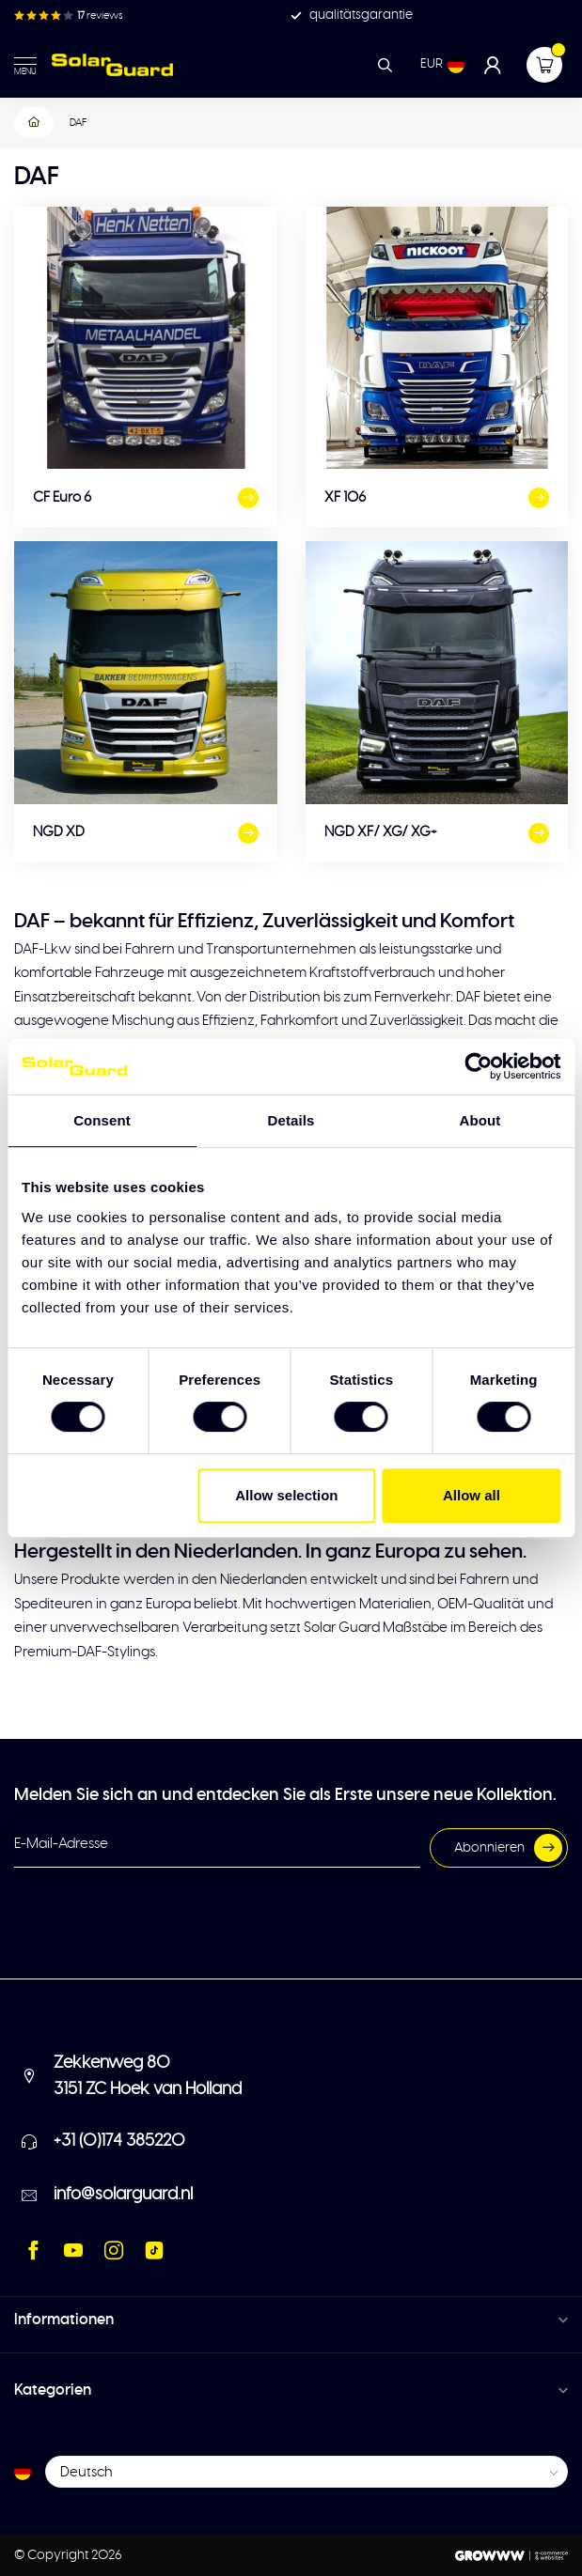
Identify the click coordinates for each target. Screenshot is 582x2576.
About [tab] (480, 1120)
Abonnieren (508, 1848)
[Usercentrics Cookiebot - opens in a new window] (478, 1066)
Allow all (471, 1495)
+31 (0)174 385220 (119, 2141)
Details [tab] (291, 1120)
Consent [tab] (102, 1120)
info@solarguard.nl (123, 2194)
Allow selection (286, 1495)
